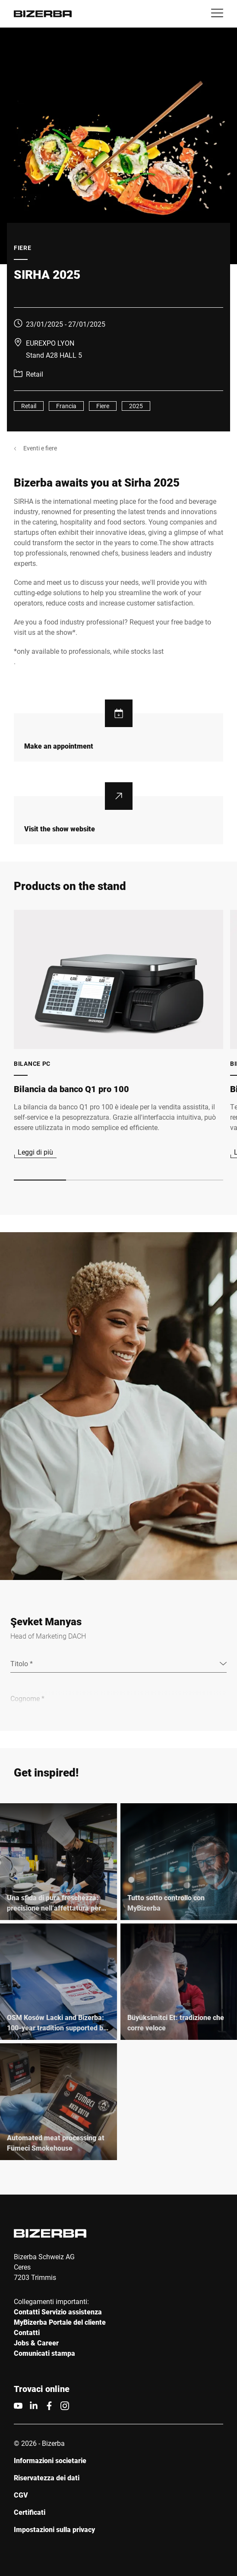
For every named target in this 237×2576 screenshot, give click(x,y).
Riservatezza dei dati (46, 2477)
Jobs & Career (36, 2342)
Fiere (102, 406)
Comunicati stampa (44, 2352)
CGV (21, 2494)
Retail (28, 406)
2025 (136, 406)
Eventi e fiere (40, 448)
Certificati (29, 2512)
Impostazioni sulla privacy (54, 2529)
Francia (66, 406)
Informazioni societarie (50, 2460)
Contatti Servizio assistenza (58, 2311)
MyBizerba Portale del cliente (60, 2321)
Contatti (27, 2332)
